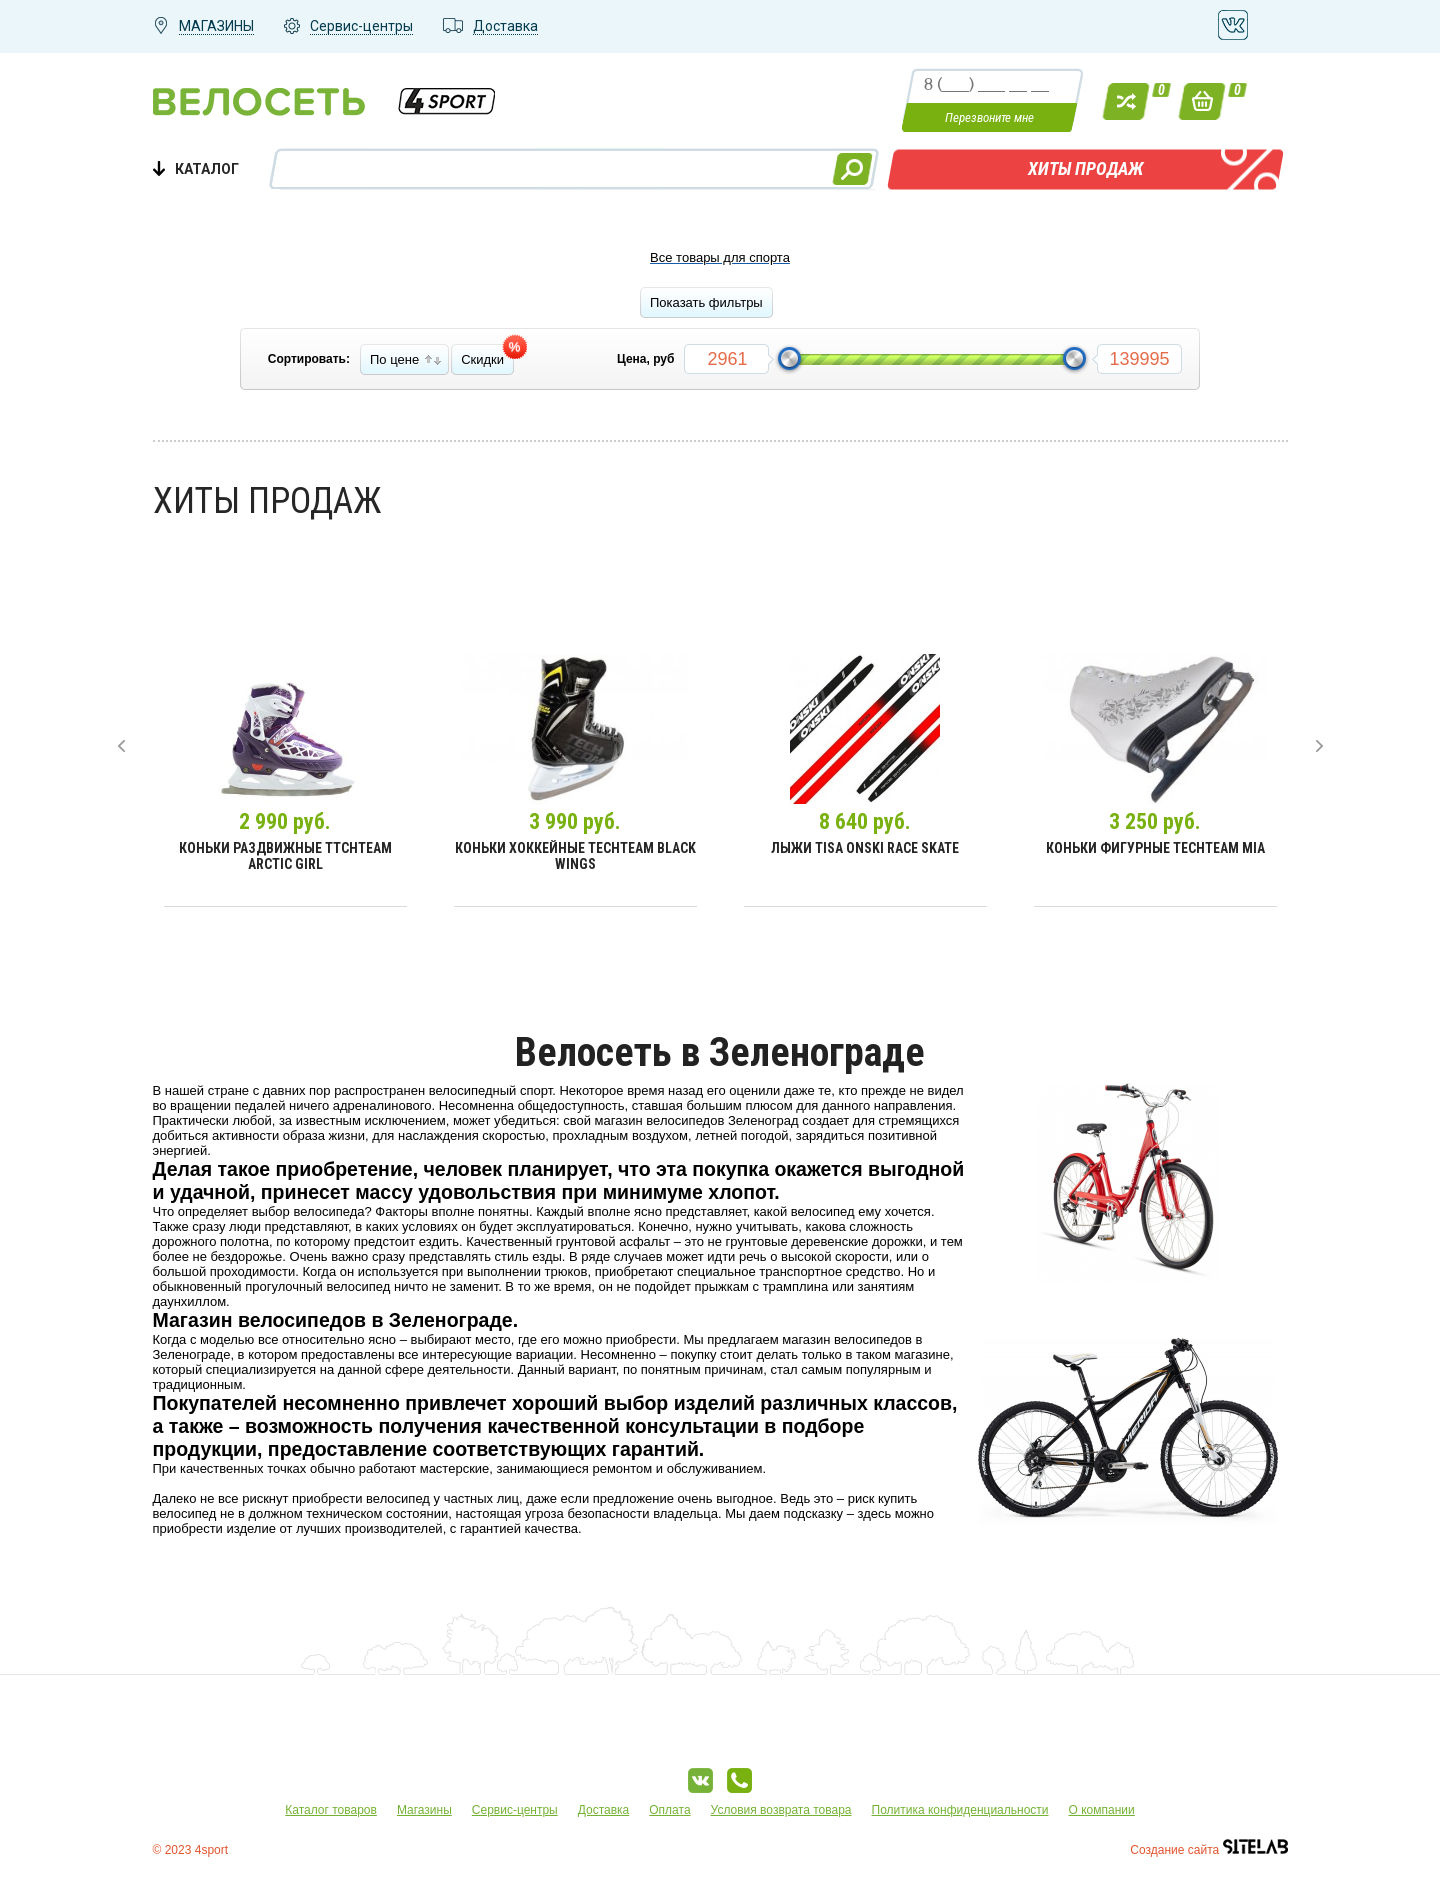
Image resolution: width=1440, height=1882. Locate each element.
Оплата (669, 1810)
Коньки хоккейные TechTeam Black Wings (575, 856)
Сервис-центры (515, 1810)
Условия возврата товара (781, 1810)
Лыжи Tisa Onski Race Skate (865, 848)
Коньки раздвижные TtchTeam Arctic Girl (285, 856)
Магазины (424, 1810)
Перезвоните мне (989, 117)
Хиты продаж (1085, 168)
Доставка (604, 1810)
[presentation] (121, 746)
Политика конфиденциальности (960, 1810)
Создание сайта (1208, 1850)
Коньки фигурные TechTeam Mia (1155, 848)
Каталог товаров (331, 1810)
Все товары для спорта (720, 257)
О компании (1102, 1810)
